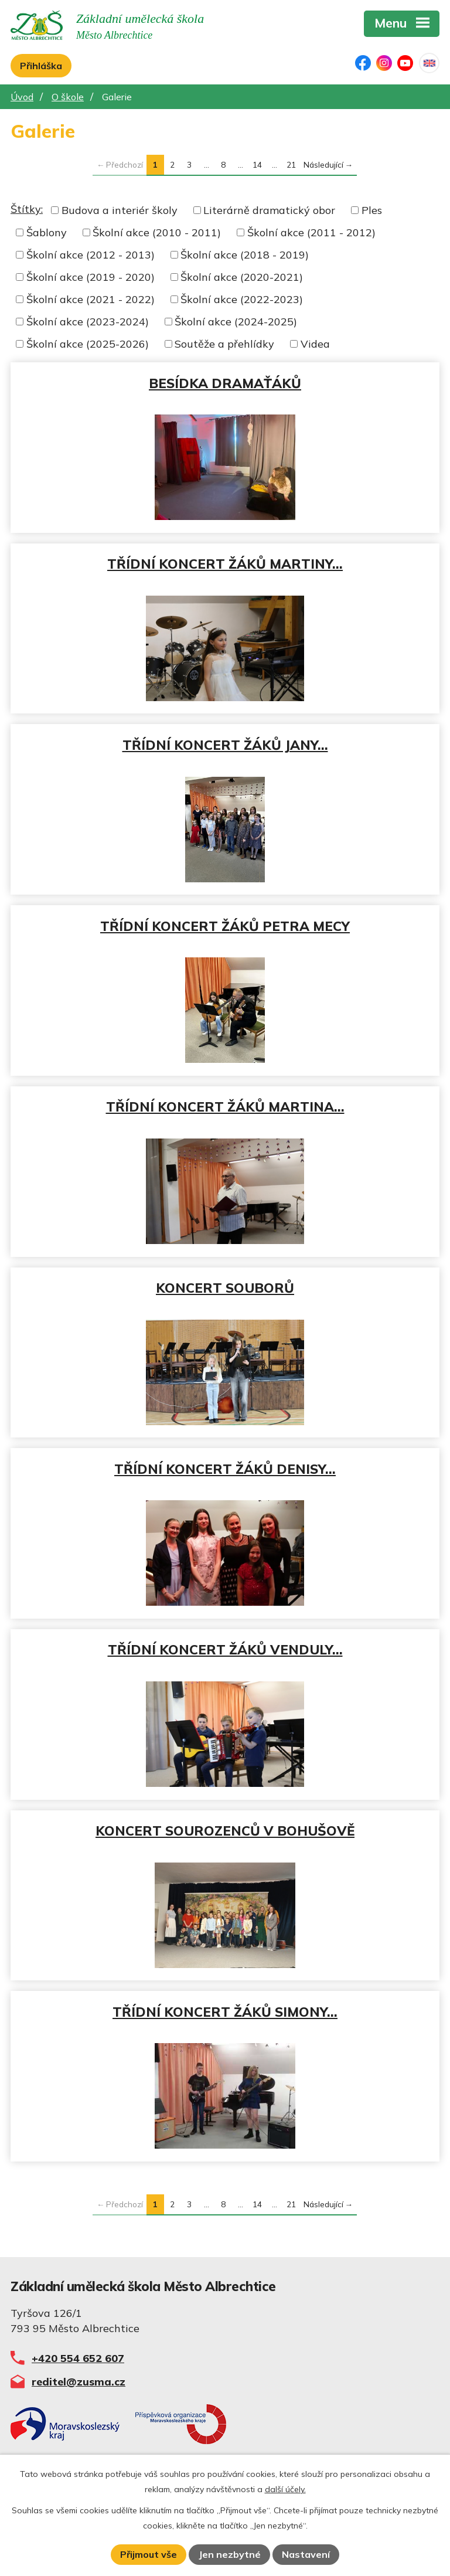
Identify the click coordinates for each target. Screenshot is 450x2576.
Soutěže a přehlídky (224, 344)
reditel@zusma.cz (78, 2381)
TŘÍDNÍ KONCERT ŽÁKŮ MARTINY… (225, 563)
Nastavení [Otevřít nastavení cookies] (306, 2554)
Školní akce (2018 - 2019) (244, 254)
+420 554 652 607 (78, 2358)
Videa (315, 344)
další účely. (285, 2489)
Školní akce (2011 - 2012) (311, 232)
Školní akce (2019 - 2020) (90, 277)
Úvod (22, 97)
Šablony (46, 232)
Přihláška (41, 66)
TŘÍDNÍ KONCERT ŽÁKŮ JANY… (225, 744)
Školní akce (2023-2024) (87, 321)
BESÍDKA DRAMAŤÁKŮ (225, 383)
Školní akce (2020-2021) (241, 277)
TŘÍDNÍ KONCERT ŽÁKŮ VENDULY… (225, 1649)
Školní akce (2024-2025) (236, 321)
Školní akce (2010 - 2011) (157, 232)
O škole (68, 97)
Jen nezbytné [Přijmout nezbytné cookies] (230, 2554)
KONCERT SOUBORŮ (225, 1287)
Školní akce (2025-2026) (87, 344)
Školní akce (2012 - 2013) (90, 254)
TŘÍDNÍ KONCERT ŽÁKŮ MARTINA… (225, 1106)
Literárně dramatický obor (269, 210)
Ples (372, 210)
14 (257, 164)
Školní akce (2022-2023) (241, 299)
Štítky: (27, 209)
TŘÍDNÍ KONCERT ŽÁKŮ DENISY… (225, 1468)
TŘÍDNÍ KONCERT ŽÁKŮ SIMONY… (225, 2011)
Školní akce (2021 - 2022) (90, 299)
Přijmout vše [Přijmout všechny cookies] (148, 2554)
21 (291, 164)
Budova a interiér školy (120, 210)
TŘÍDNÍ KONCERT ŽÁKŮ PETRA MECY (225, 925)
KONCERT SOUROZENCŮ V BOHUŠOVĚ (225, 1830)
